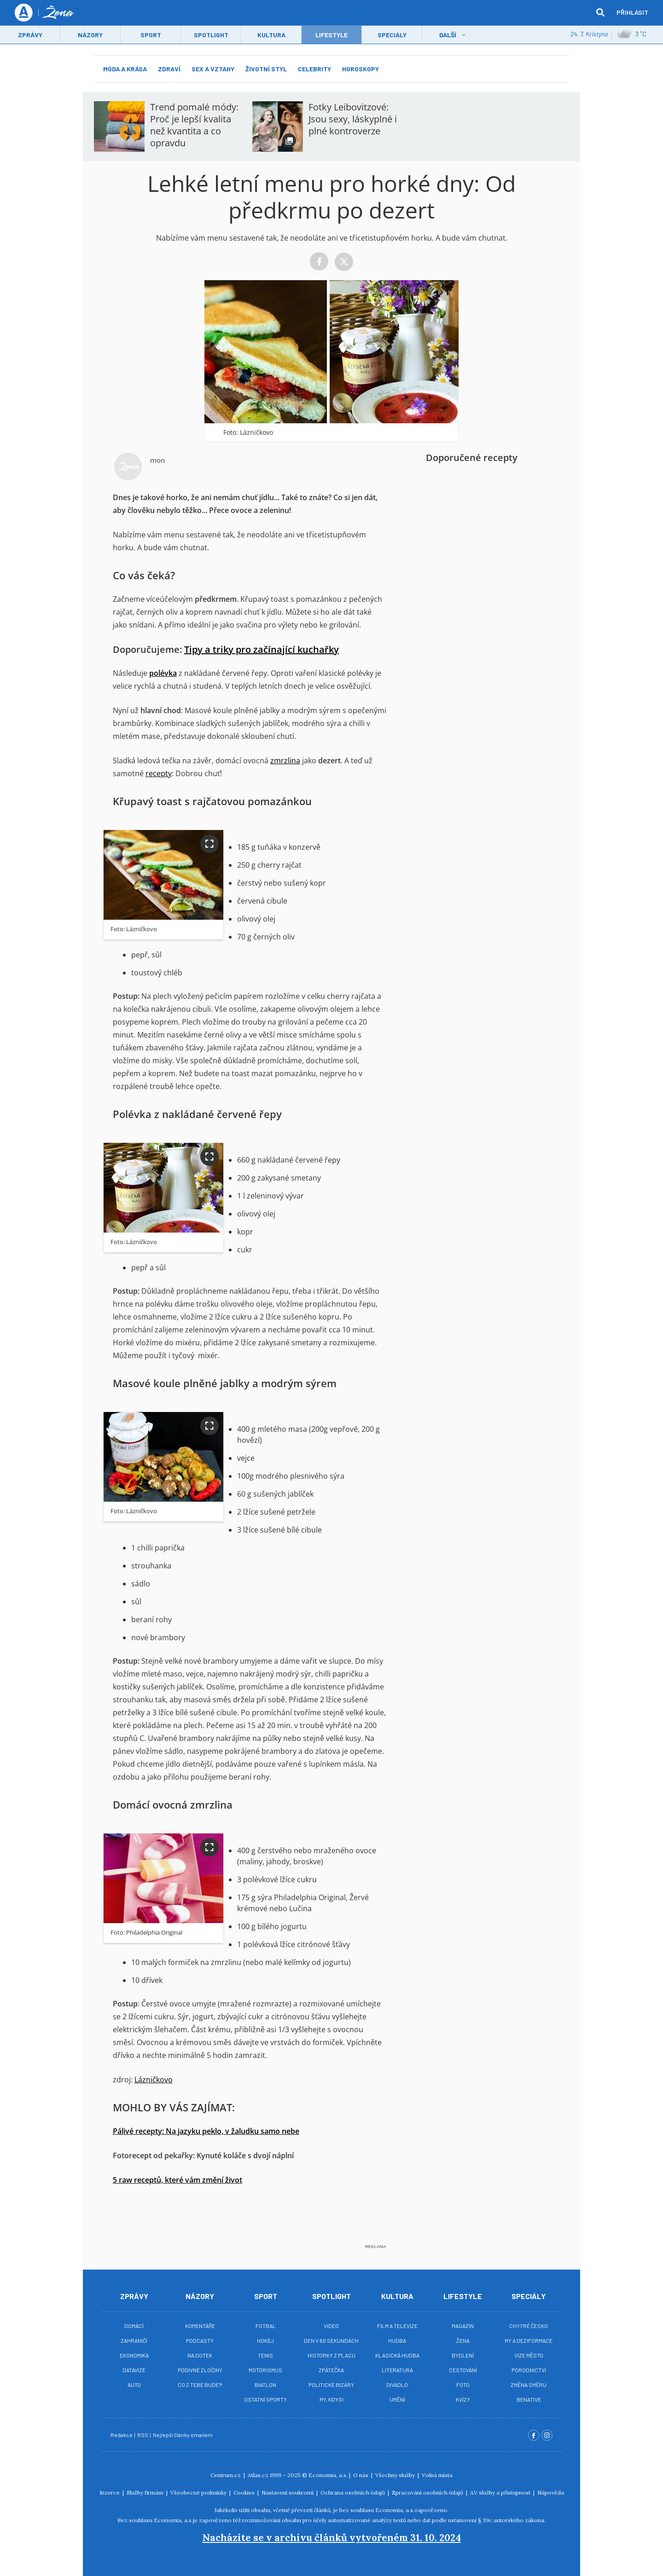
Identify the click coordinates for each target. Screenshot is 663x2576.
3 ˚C (631, 34)
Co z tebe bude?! (200, 2384)
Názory (90, 35)
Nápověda (550, 2492)
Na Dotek (199, 2355)
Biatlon (265, 2384)
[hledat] (600, 13)
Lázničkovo (153, 2080)
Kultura (271, 35)
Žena (463, 2340)
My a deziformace (528, 2340)
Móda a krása (125, 69)
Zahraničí (134, 2340)
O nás (361, 2475)
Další (447, 35)
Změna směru (529, 2384)
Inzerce (110, 2492)
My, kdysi (331, 2399)
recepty (158, 773)
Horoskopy (360, 69)
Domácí (134, 2325)
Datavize (133, 2370)
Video (331, 2325)
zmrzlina (285, 760)
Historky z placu (331, 2355)
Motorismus (265, 2370)
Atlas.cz (258, 2475)
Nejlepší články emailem (183, 2435)
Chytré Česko (528, 2325)
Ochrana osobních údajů (353, 2492)
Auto (134, 2384)
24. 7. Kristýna (589, 34)
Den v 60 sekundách (331, 2340)
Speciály (392, 35)
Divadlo (397, 2384)
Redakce (122, 2435)
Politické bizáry (331, 2384)
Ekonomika (134, 2355)
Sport (150, 35)
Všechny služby (395, 2475)
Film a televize (397, 2325)
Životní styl (266, 69)
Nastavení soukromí (288, 2492)
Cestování (463, 2370)
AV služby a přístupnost (501, 2492)
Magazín (463, 2325)
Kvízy (463, 2399)
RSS (143, 2435)
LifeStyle (331, 35)
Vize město (528, 2355)
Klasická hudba (397, 2355)
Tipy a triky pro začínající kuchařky (261, 649)
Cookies (244, 2492)
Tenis (265, 2355)
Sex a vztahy (213, 69)
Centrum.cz (226, 2475)
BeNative (529, 2399)
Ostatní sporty (265, 2399)
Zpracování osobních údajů (428, 2492)
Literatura (397, 2370)
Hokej (265, 2340)
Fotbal (266, 2325)
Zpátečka (331, 2370)
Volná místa (437, 2475)
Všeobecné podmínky (199, 2492)
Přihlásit (632, 13)
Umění (397, 2399)
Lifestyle (462, 2296)
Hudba (397, 2340)
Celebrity (314, 69)
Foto (463, 2384)
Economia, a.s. (328, 2475)
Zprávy (30, 35)
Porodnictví (529, 2370)
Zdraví (169, 69)
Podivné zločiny (200, 2370)
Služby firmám (146, 2492)
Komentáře (200, 2325)
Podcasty (200, 2340)
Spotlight (211, 35)
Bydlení (463, 2355)
